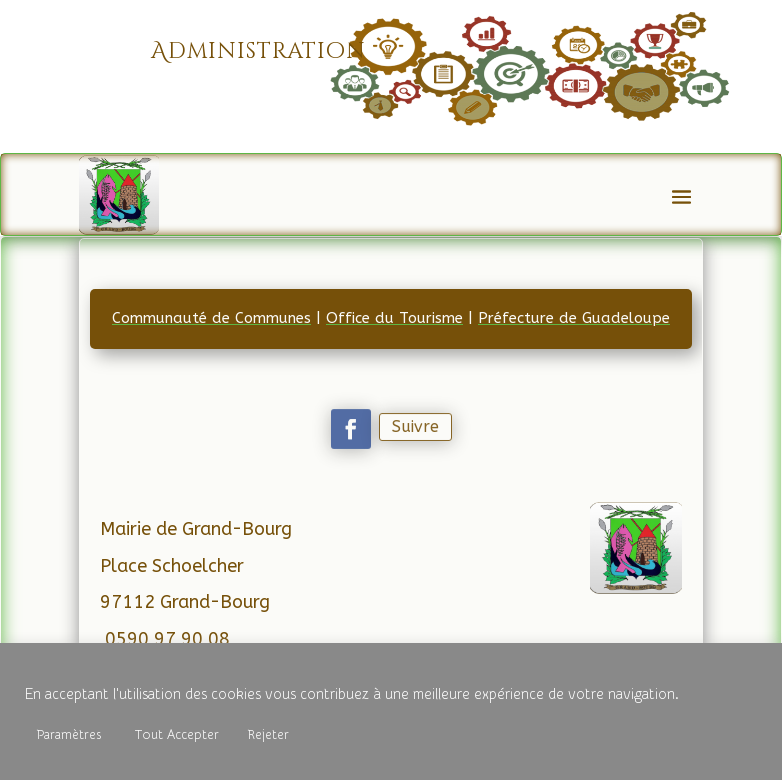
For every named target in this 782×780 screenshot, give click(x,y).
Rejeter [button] (268, 734)
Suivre (414, 426)
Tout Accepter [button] (177, 734)
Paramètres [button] (69, 734)
